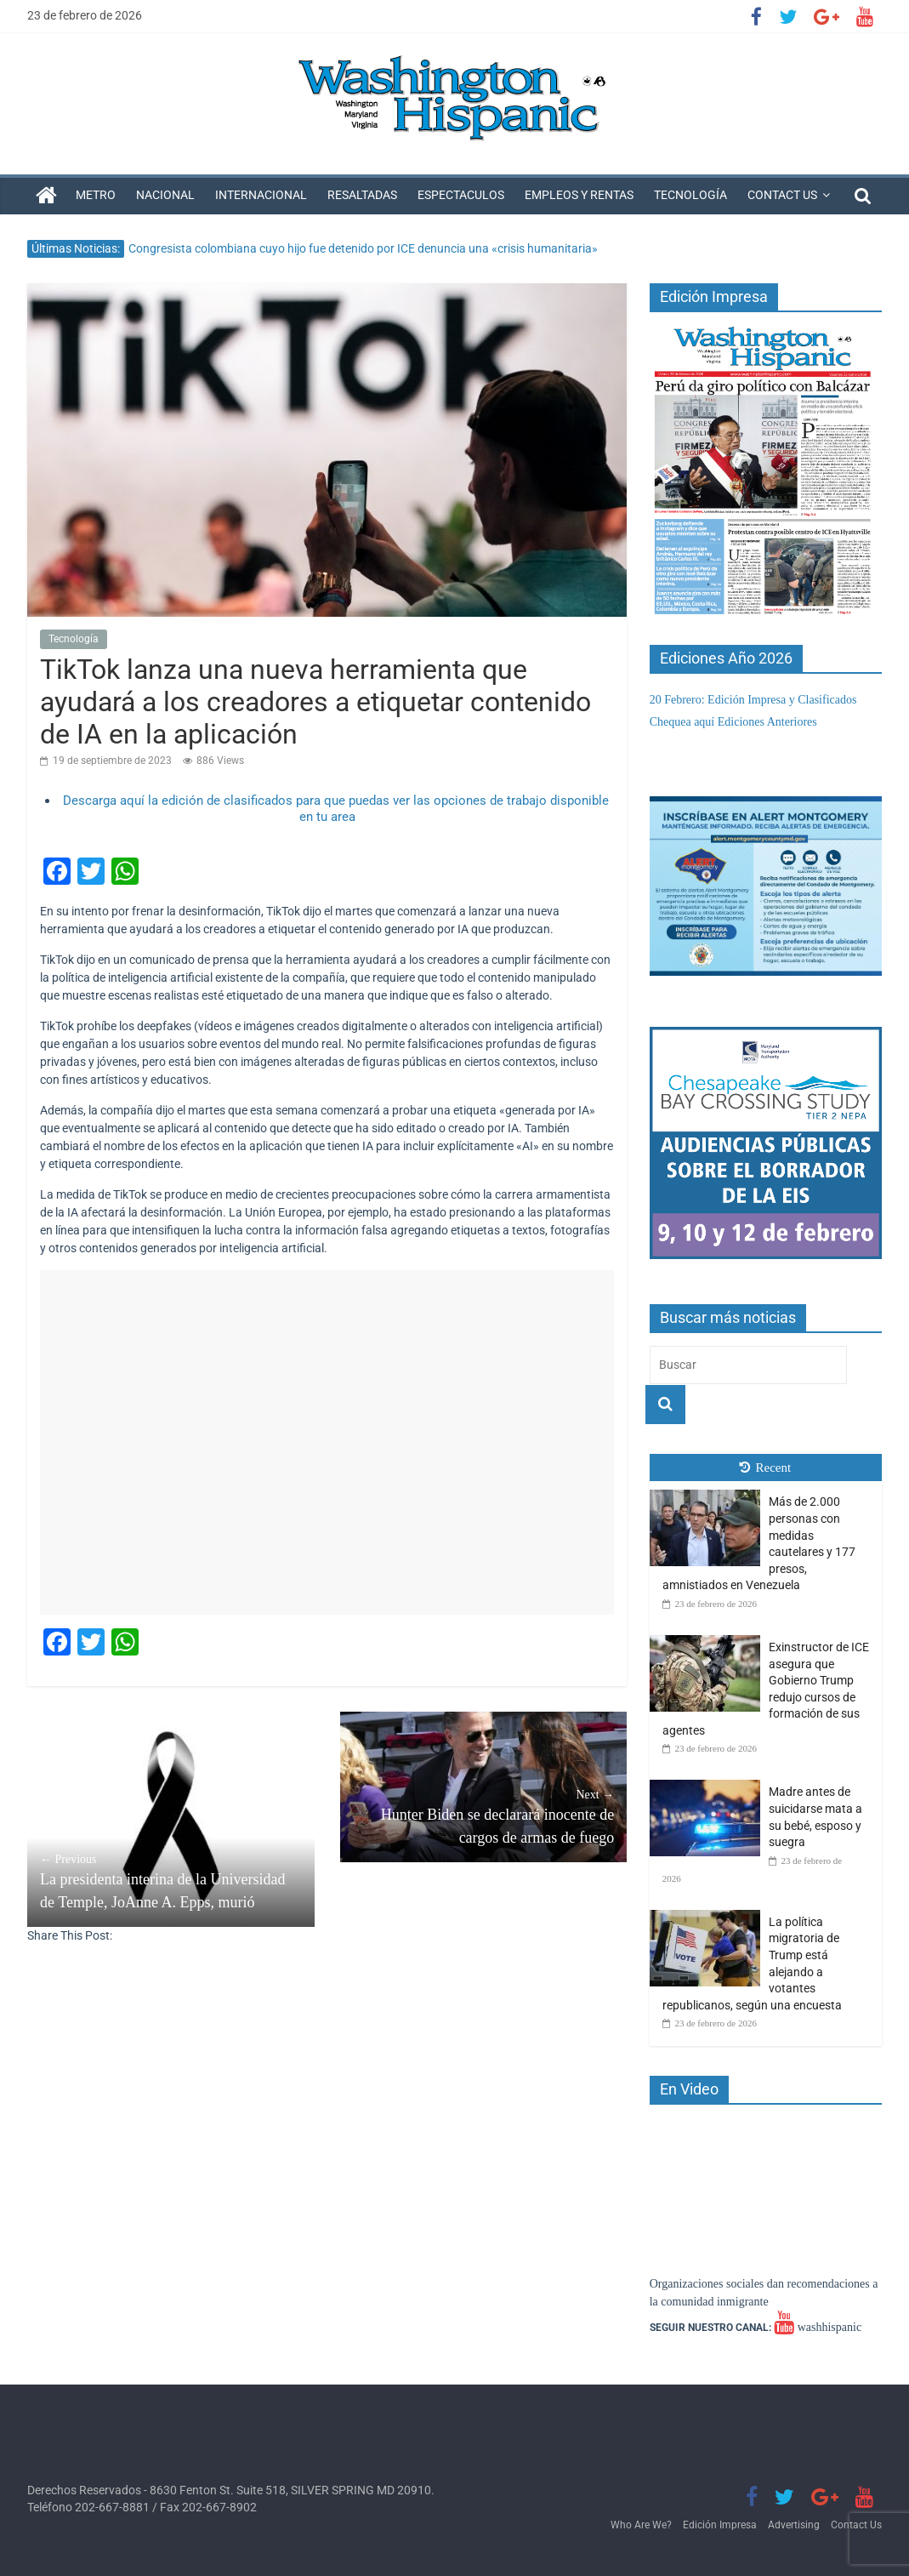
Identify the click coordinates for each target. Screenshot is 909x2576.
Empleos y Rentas (579, 195)
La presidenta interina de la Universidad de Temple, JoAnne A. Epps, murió (171, 1880)
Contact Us (782, 195)
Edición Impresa (720, 2525)
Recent (765, 1467)
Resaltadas (362, 195)
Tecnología (690, 195)
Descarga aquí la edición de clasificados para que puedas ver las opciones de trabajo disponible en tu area (336, 809)
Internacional (261, 195)
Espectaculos (461, 195)
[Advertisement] (327, 1442)
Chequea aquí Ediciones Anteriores (733, 721)
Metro (96, 195)
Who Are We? (641, 2525)
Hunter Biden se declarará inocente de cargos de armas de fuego (484, 1816)
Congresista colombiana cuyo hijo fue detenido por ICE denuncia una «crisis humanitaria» (363, 248)
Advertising (794, 2525)
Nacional (165, 195)
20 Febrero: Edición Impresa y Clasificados (753, 699)
